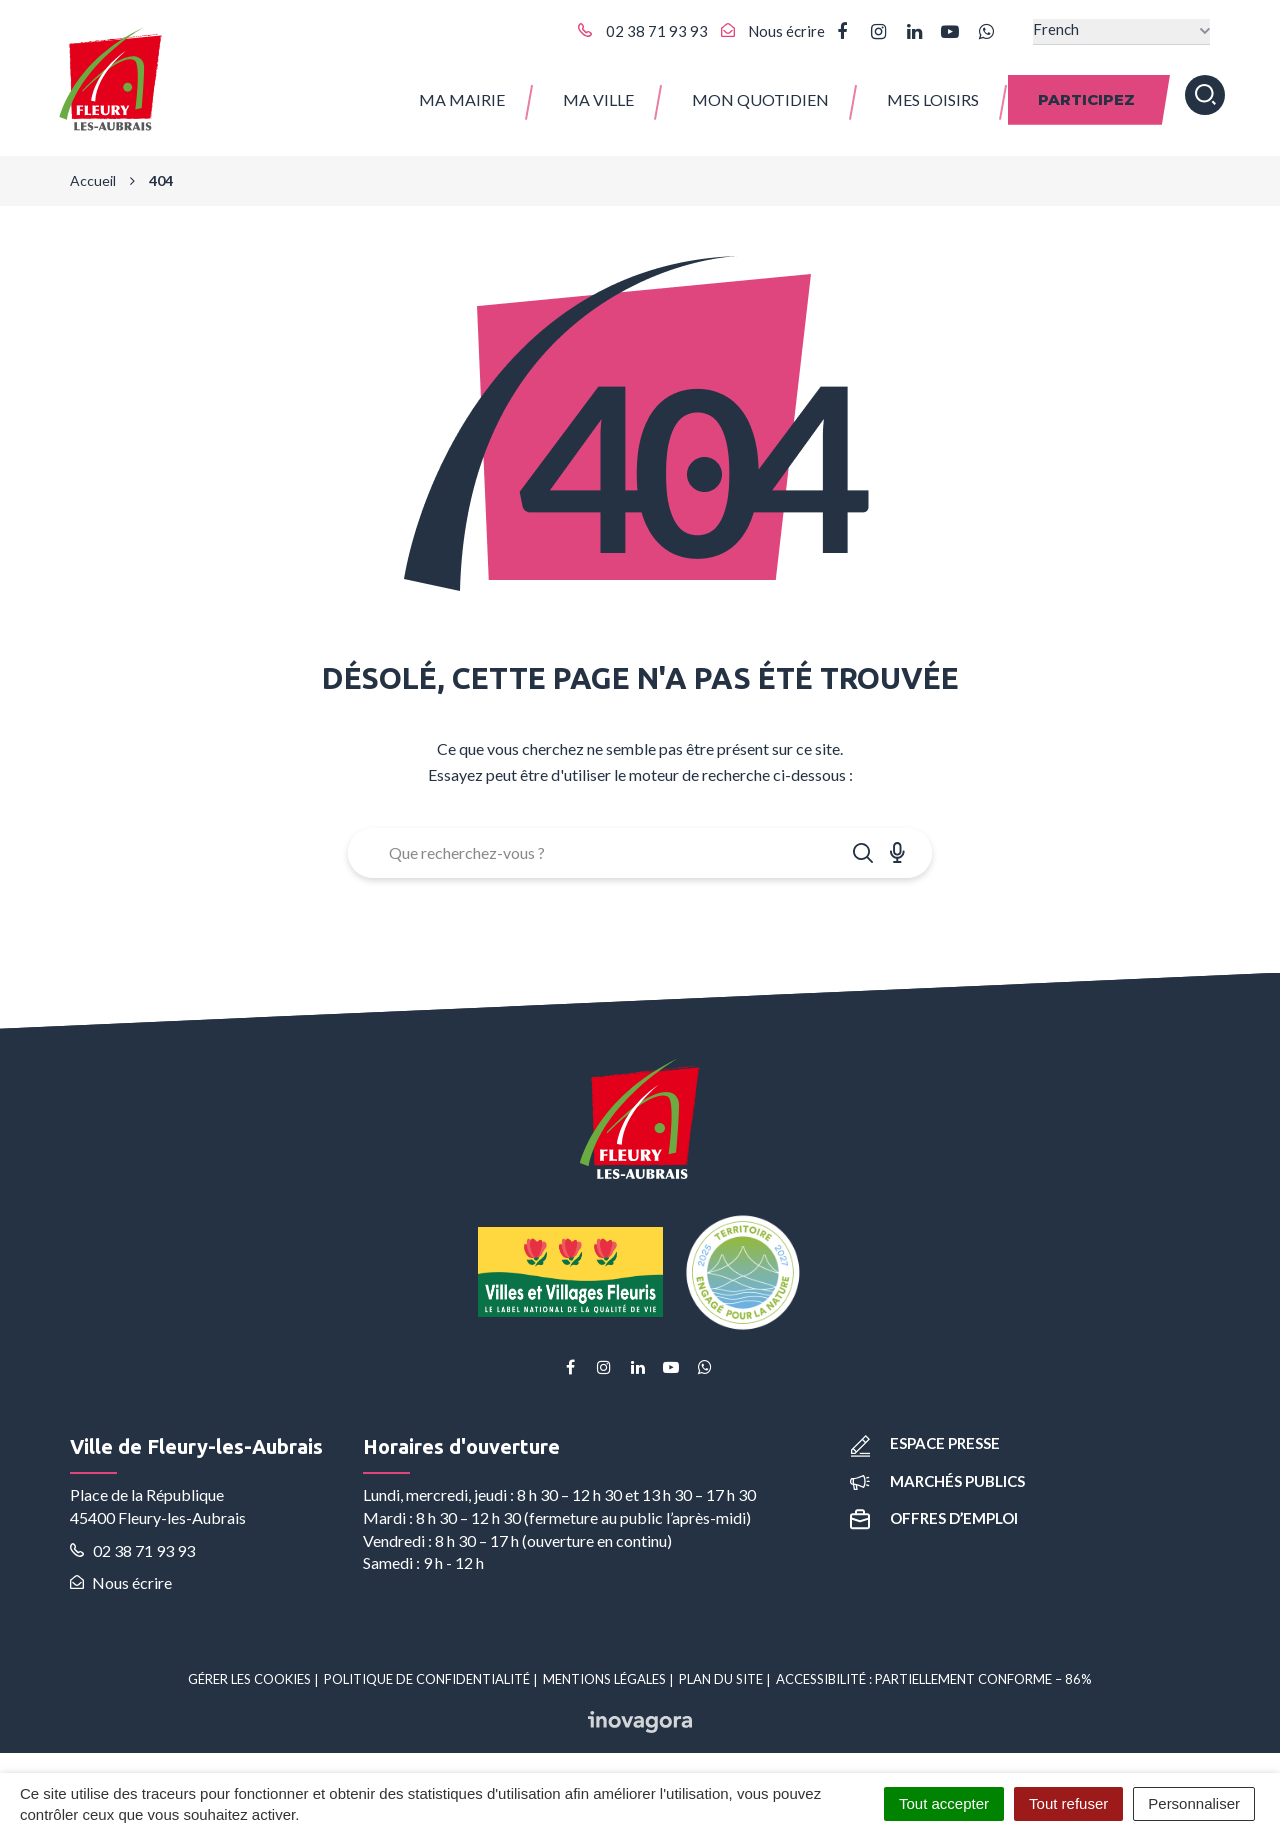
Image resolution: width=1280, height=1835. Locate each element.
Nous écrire (121, 1582)
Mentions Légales (604, 1679)
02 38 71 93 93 (132, 1550)
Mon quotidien (760, 99)
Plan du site (721, 1679)
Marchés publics (937, 1481)
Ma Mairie (462, 99)
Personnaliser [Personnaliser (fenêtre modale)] (1194, 1803)
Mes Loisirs (933, 99)
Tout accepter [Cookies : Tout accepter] (944, 1803)
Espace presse (925, 1443)
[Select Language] (1121, 31)
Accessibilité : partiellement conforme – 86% (934, 1679)
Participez (1086, 99)
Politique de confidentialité (427, 1679)
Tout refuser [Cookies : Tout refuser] (1068, 1803)
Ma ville (598, 99)
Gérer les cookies (249, 1679)
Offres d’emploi (934, 1518)
